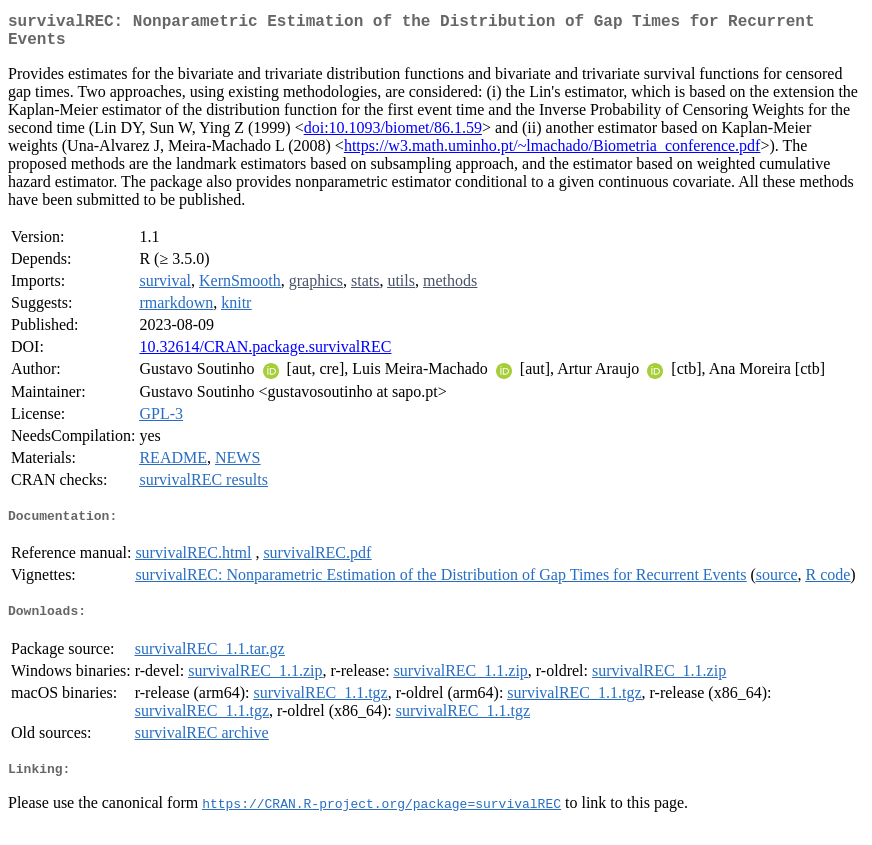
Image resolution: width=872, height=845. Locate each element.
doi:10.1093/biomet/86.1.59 (393, 135)
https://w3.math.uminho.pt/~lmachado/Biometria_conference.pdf (552, 153)
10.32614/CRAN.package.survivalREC (265, 354)
